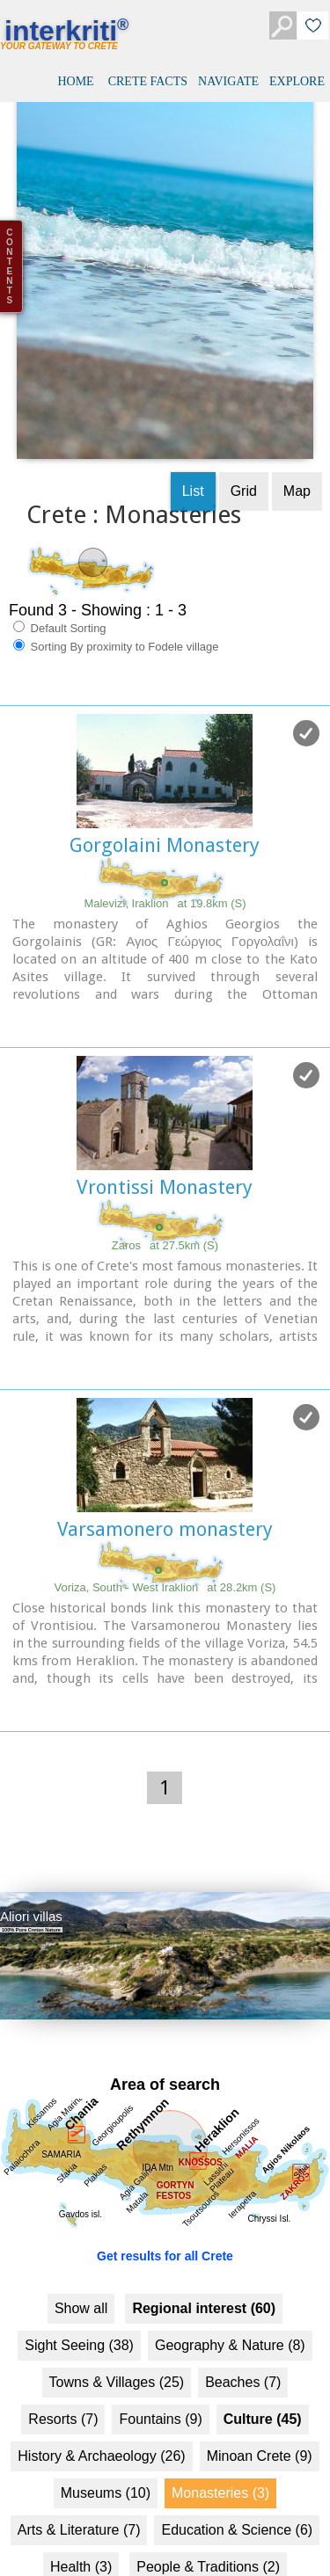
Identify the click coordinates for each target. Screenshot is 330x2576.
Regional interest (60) (203, 2246)
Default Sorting (59, 566)
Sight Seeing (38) (79, 2283)
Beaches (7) (243, 2320)
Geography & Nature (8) (230, 2283)
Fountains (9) (160, 2357)
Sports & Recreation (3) (99, 2542)
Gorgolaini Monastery (165, 784)
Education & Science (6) (236, 2468)
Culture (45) (263, 2357)
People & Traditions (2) (208, 2505)
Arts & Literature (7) (79, 2468)
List (193, 429)
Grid (244, 429)
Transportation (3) (249, 2542)
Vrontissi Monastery (165, 1126)
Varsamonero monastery (165, 1468)
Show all (81, 2246)
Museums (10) (105, 2431)
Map (297, 429)
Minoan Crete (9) (259, 2394)
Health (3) (81, 2505)
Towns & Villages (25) (117, 2320)
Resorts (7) (63, 2357)
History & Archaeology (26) (101, 2394)
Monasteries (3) (220, 2431)
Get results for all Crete (165, 2194)
